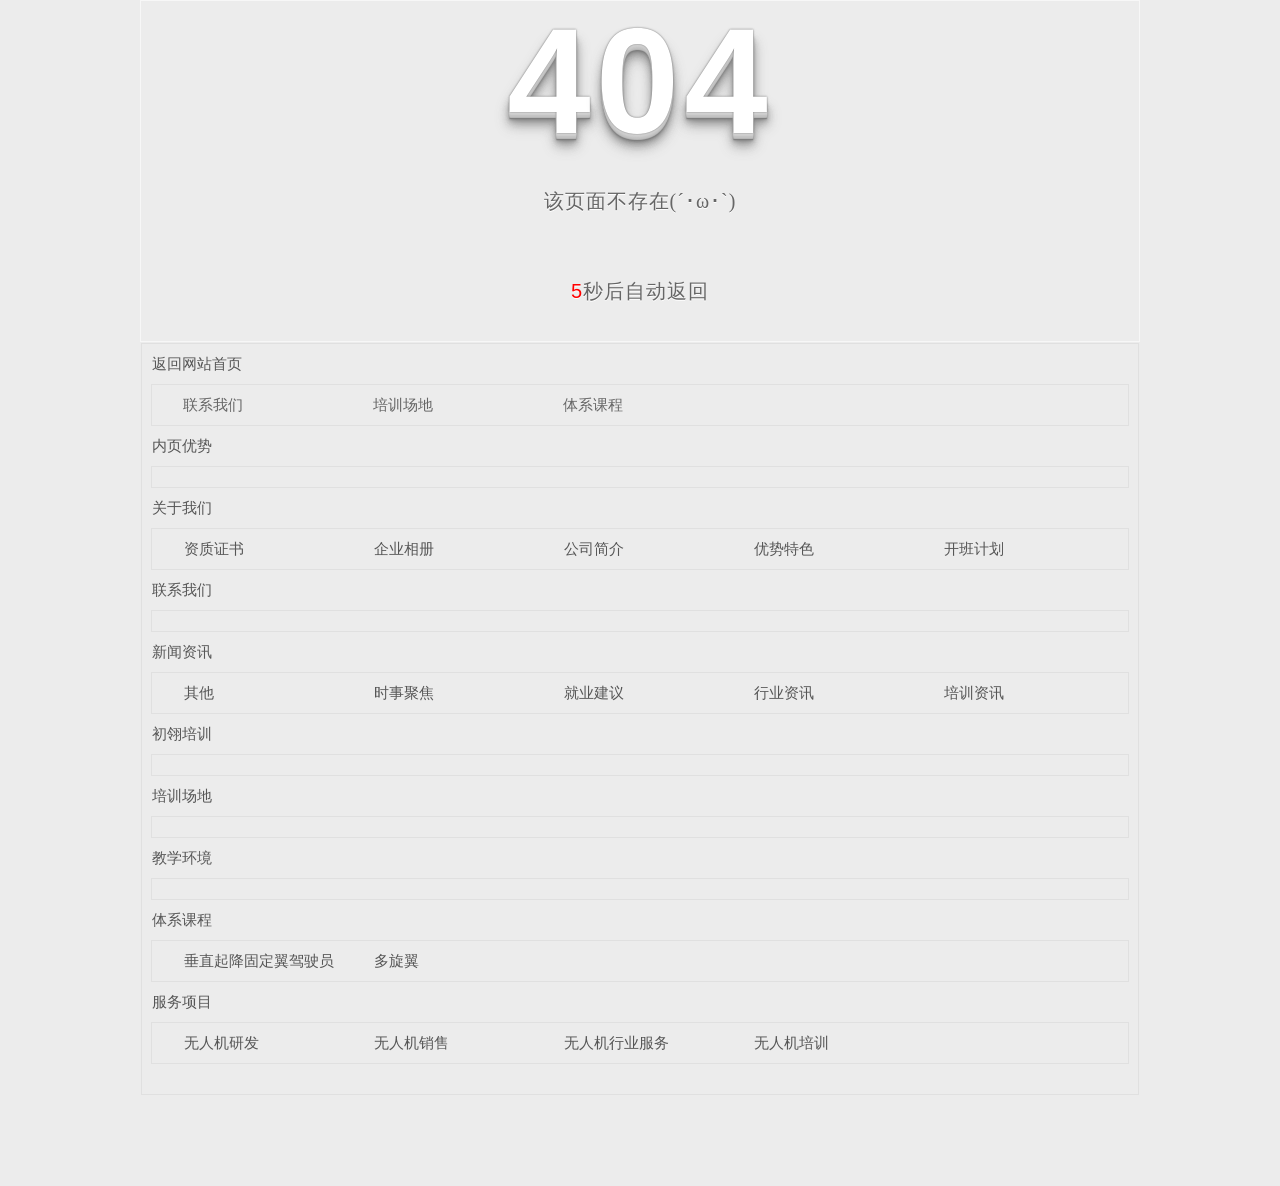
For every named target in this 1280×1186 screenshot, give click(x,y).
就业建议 (594, 692)
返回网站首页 (197, 363)
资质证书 (214, 548)
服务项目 (182, 1001)
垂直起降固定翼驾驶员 (259, 960)
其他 (199, 692)
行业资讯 (784, 692)
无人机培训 (791, 1042)
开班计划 (974, 548)
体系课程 (593, 404)
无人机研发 (221, 1042)
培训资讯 (974, 692)
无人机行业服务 (616, 1042)
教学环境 (182, 857)
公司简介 (594, 548)
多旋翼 (396, 960)
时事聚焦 (404, 692)
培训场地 (403, 404)
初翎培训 (182, 733)
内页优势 (182, 445)
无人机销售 (411, 1042)
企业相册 (404, 548)
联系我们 (213, 404)
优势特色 (784, 548)
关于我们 (182, 507)
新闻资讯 (182, 651)
